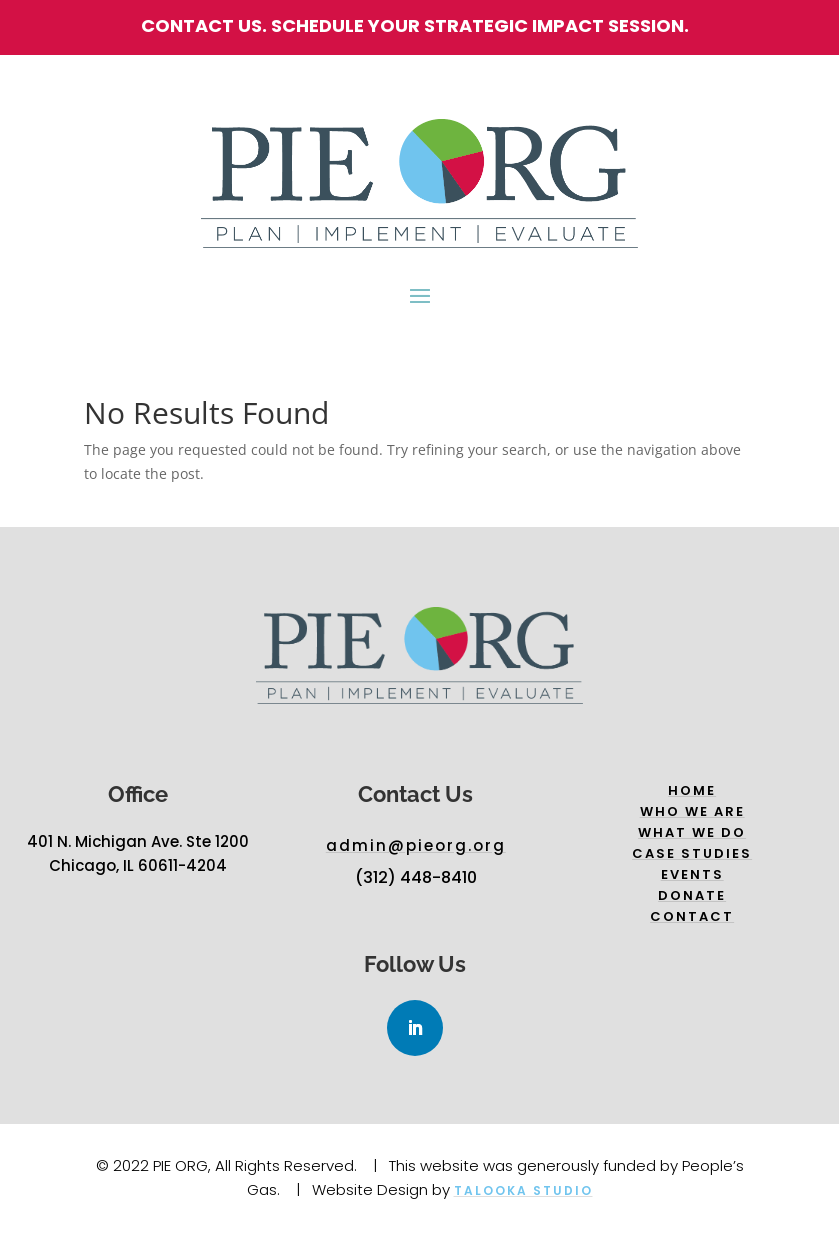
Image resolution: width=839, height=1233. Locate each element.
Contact (692, 916)
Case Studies (692, 853)
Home (692, 790)
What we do (692, 832)
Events (692, 874)
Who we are (692, 811)
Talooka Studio (523, 1190)
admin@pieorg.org (416, 845)
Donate (692, 895)
